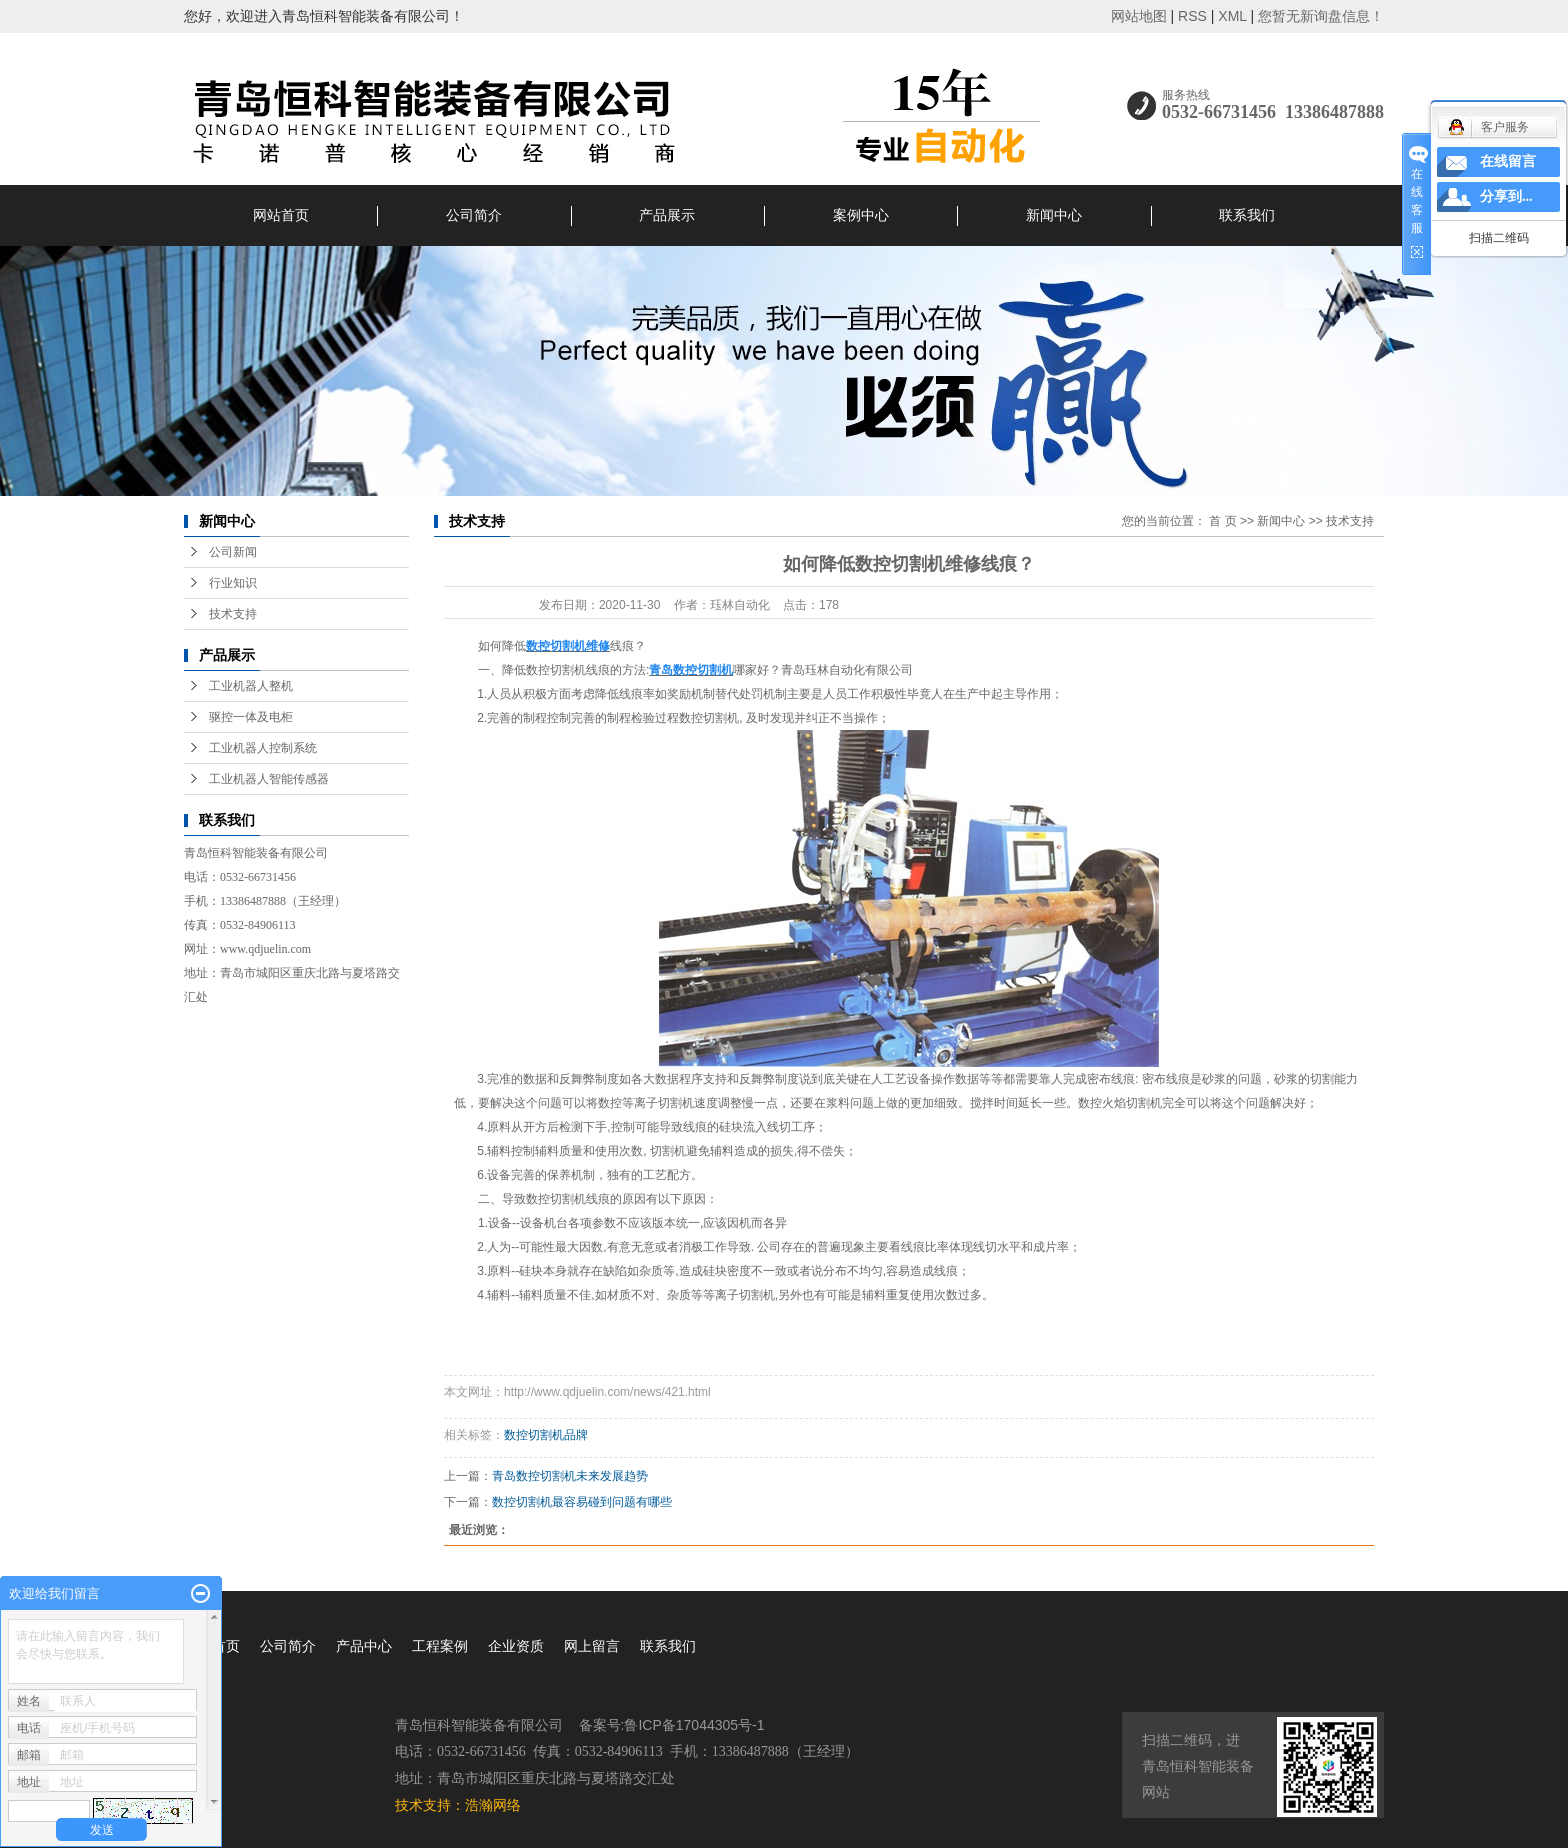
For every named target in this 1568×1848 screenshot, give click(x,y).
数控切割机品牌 (546, 1435)
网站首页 (281, 215)
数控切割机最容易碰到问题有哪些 (582, 1502)
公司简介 (474, 215)
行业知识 (233, 583)
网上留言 (592, 1646)
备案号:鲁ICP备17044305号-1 (672, 1725)
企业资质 (516, 1646)
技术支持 (233, 614)
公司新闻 (233, 552)
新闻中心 (1054, 215)
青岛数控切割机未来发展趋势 (570, 1476)
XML (1232, 16)
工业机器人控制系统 (263, 748)
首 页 (1222, 521)
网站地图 (1139, 16)
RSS (1192, 16)
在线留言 (1508, 161)
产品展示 (667, 215)
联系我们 (1247, 215)
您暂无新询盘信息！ (1321, 16)
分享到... (1506, 196)
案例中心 (861, 215)
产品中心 (364, 1646)
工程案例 (440, 1646)
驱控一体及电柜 (251, 717)
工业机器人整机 (251, 686)
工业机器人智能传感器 (269, 779)
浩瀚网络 (493, 1805)
